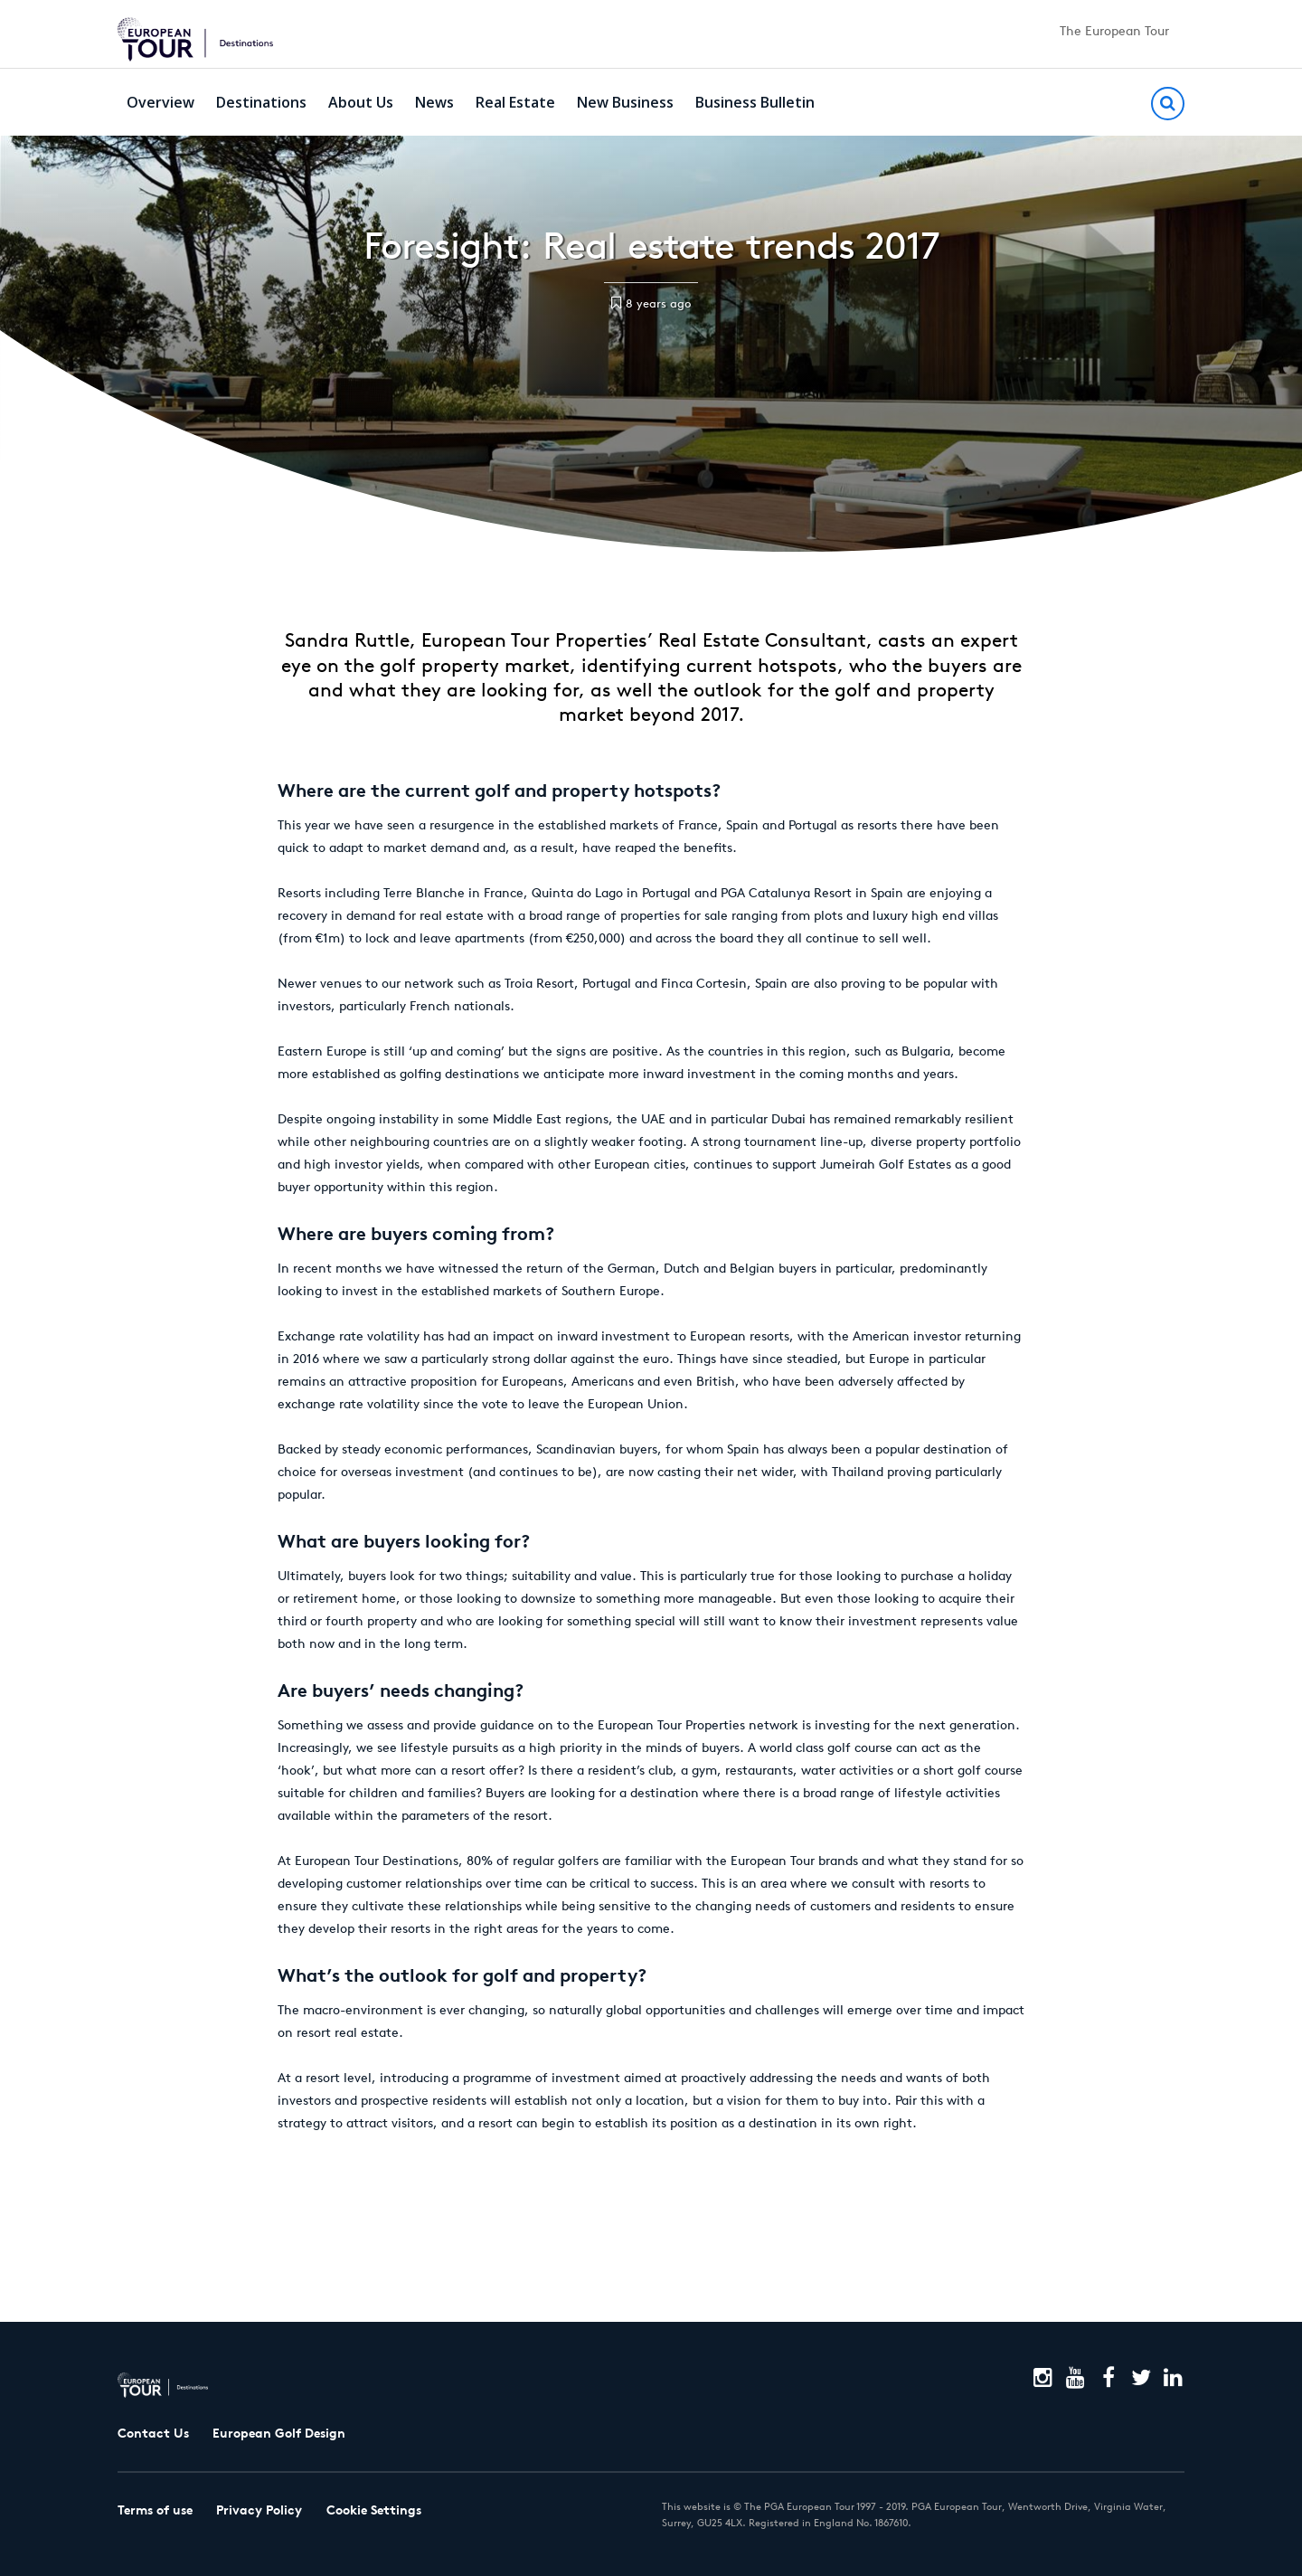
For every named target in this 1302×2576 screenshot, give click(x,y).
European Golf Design (278, 2433)
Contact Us (153, 2433)
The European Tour (1114, 31)
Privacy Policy (259, 2510)
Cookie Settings (373, 2510)
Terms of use (155, 2510)
